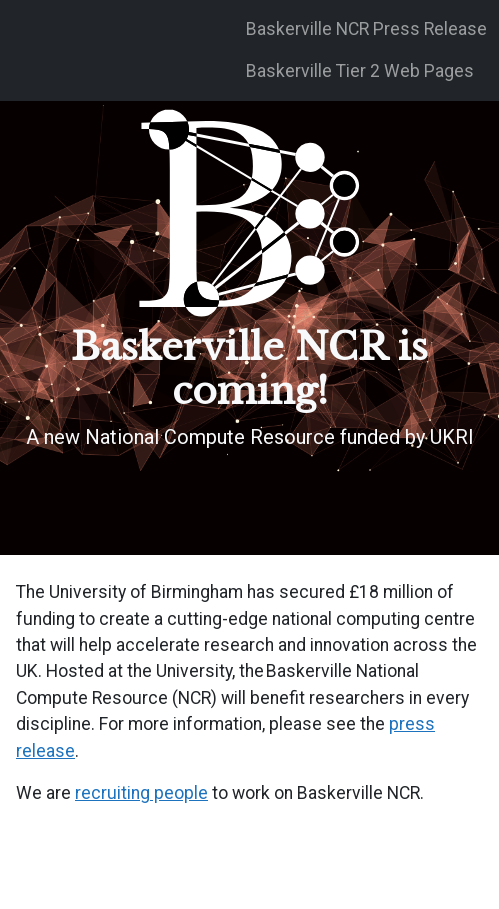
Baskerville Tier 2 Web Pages (360, 71)
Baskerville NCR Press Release (366, 29)
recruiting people (141, 793)
